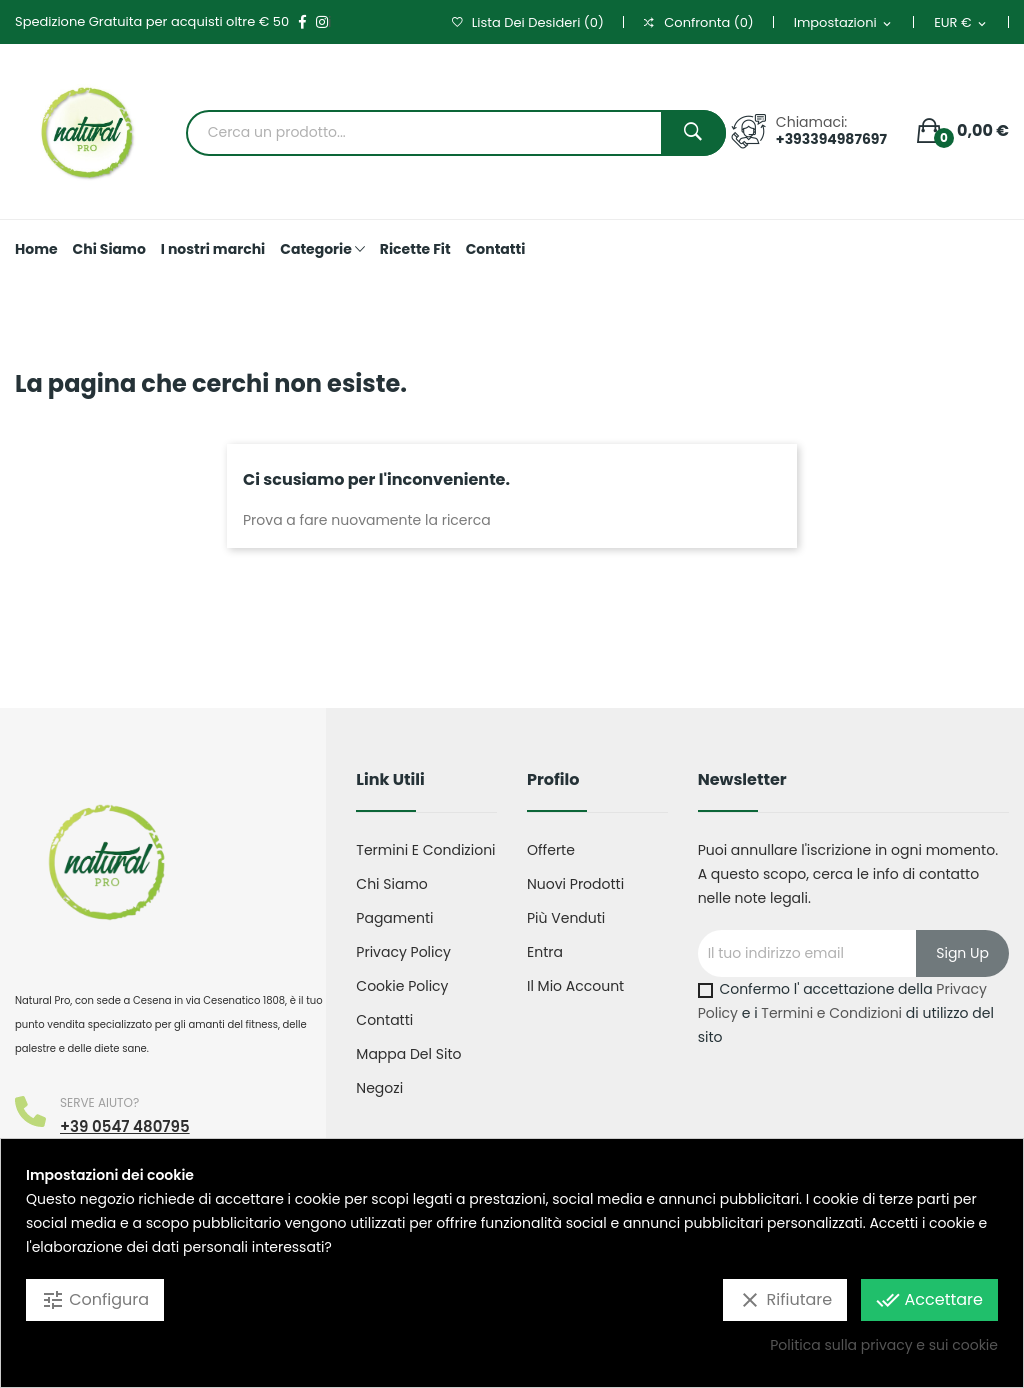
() (528, 22)
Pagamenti (394, 918)
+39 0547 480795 (125, 1126)
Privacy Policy (403, 952)
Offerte (551, 850)
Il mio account (575, 986)
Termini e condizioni (425, 850)
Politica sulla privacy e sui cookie (884, 1345)
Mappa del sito (408, 1054)
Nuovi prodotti (575, 884)
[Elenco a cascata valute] (961, 23)
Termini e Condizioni (831, 1013)
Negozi (379, 1088)
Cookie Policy (402, 986)
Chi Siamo (391, 884)
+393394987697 (831, 139)
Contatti (384, 1020)
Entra (545, 952)
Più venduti (566, 918)
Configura (95, 1300)
